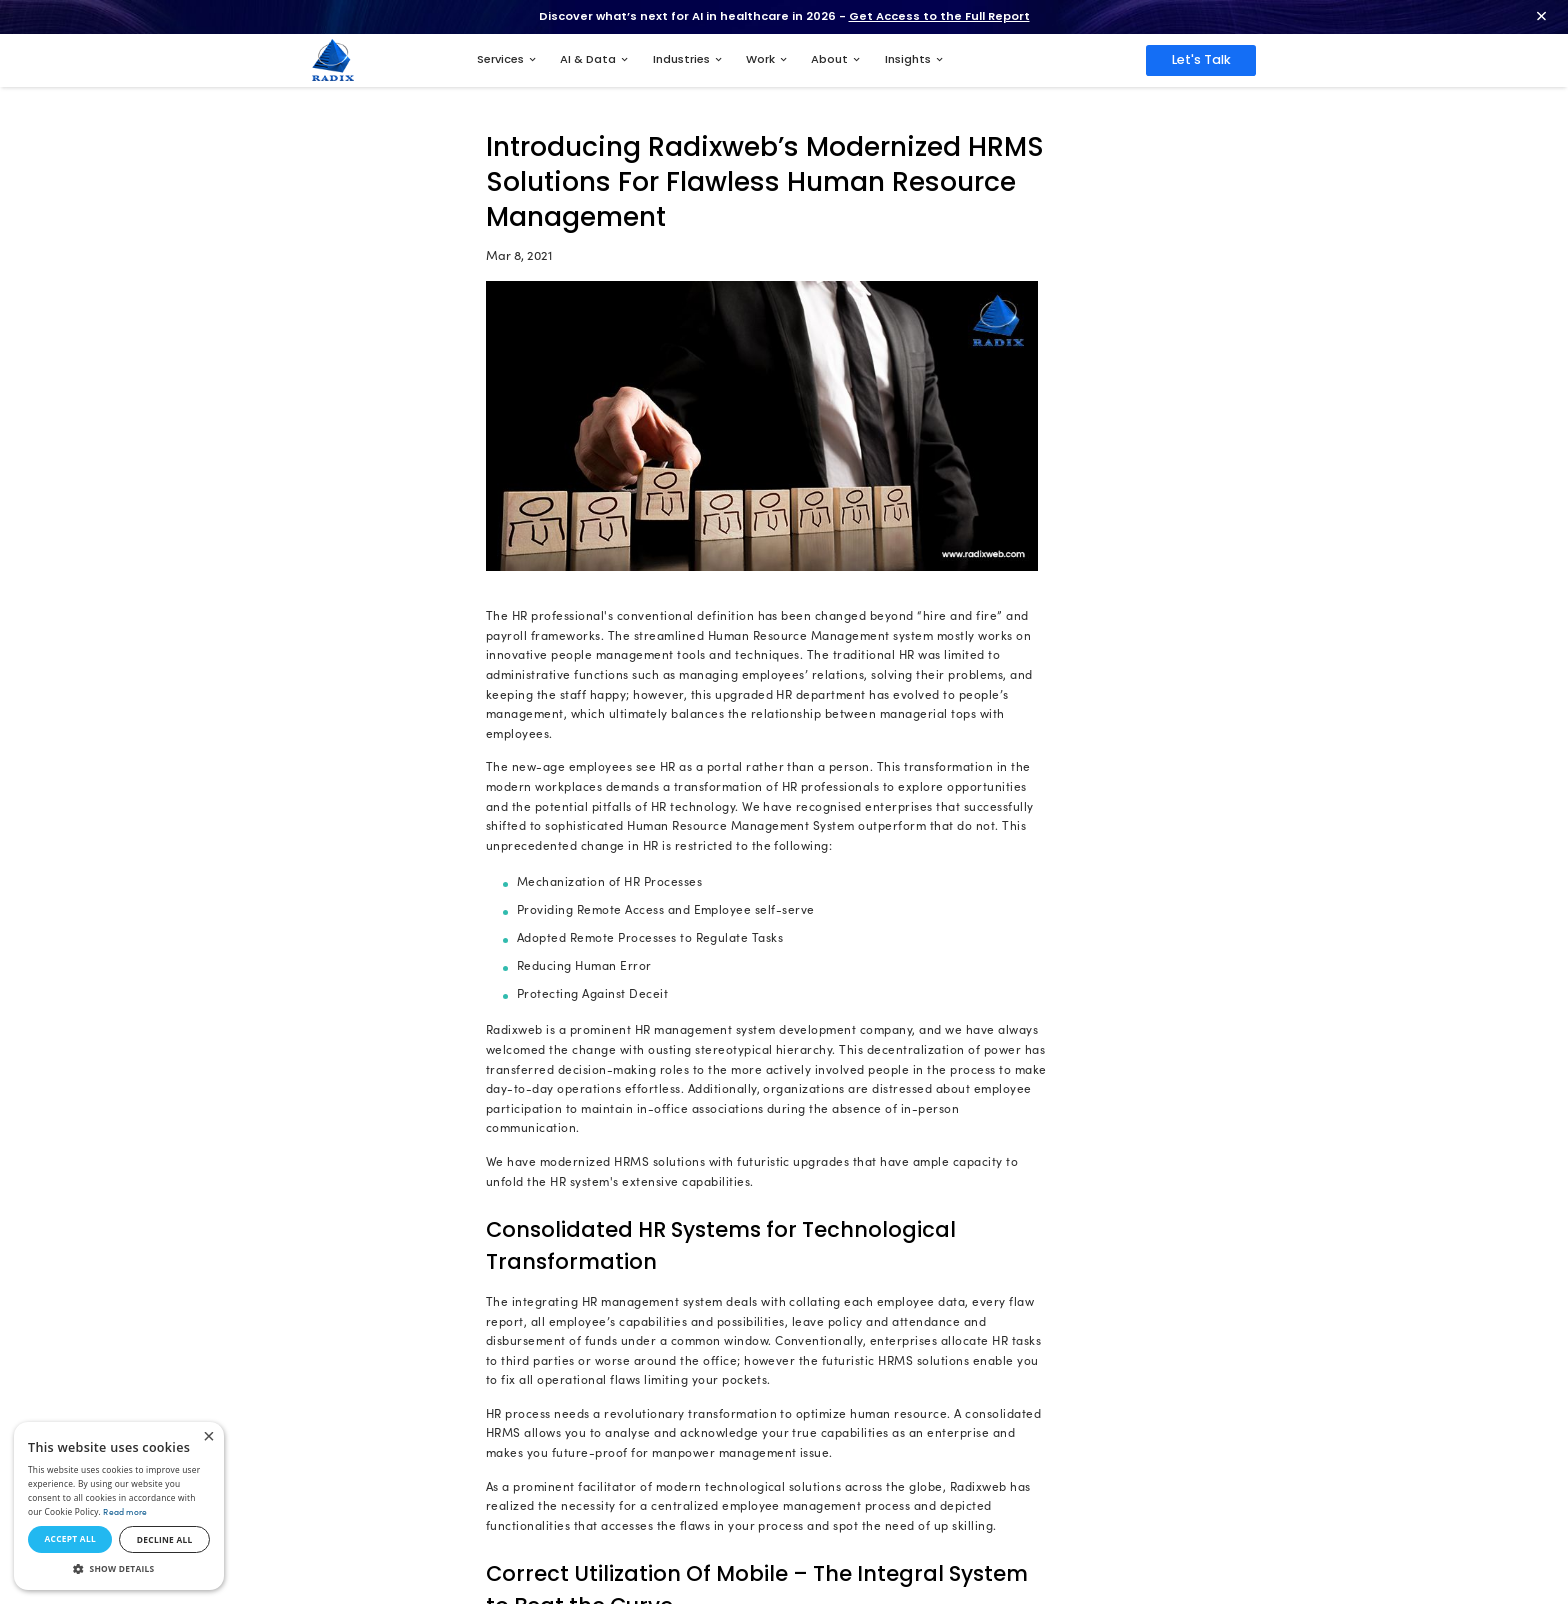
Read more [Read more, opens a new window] (125, 1511)
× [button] (208, 1437)
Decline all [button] (165, 1539)
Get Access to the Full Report (939, 16)
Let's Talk (1201, 59)
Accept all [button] (69, 1538)
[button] (119, 1569)
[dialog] (119, 1506)
